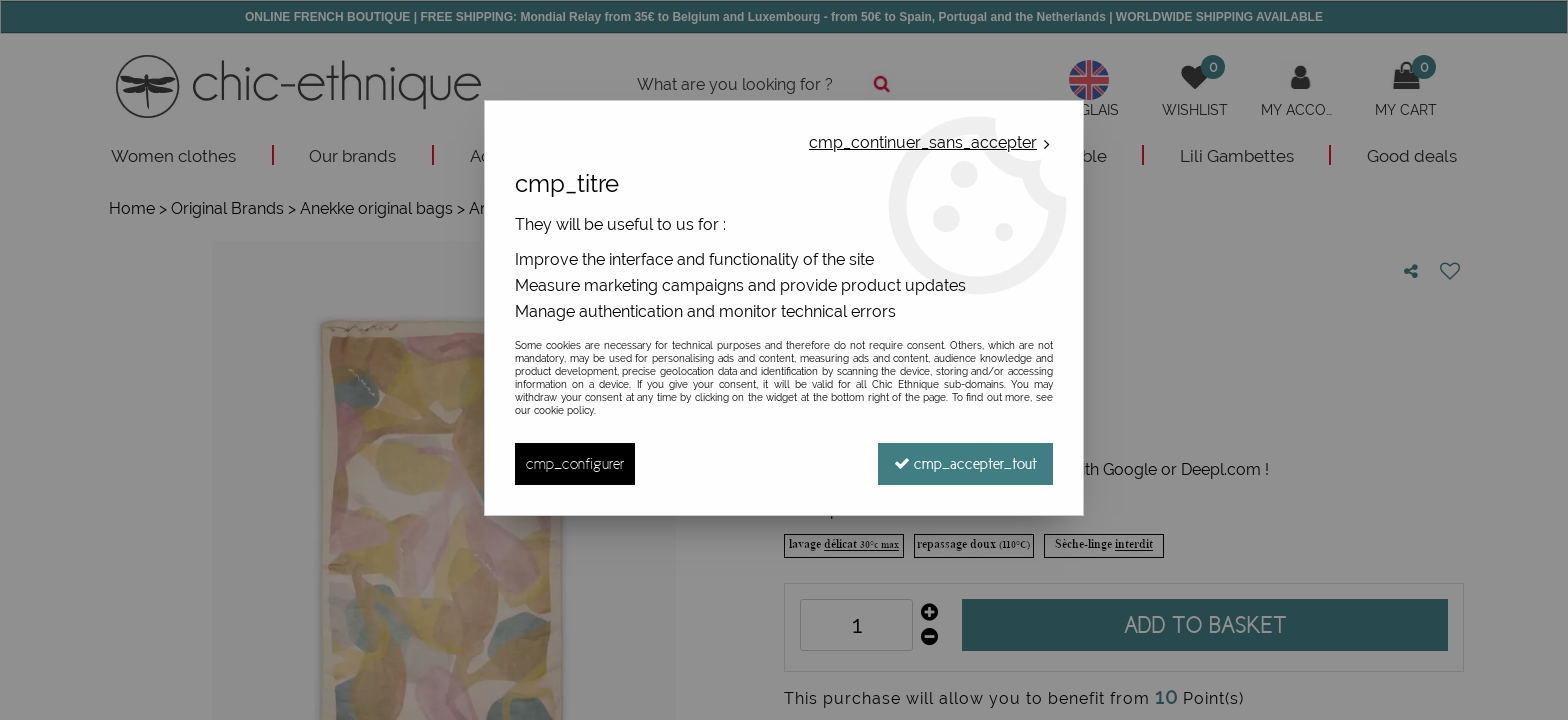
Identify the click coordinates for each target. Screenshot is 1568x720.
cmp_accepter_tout (965, 463)
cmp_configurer (575, 463)
